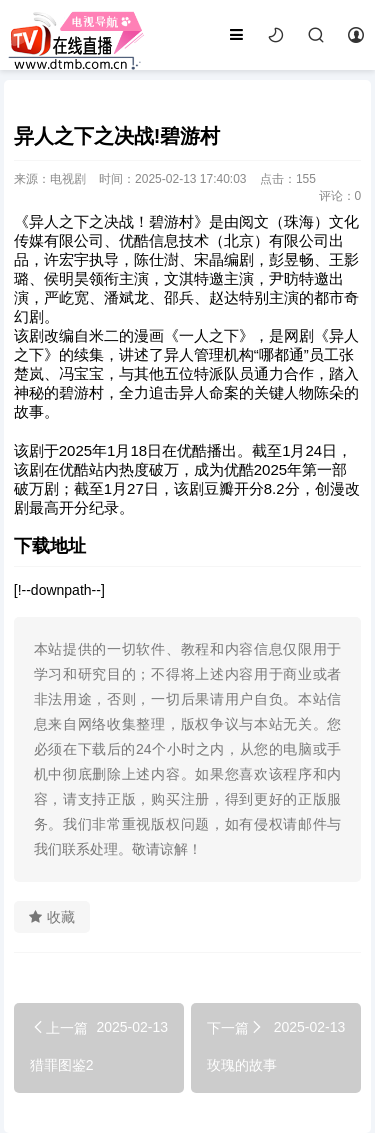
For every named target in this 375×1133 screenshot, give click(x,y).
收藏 (52, 917)
